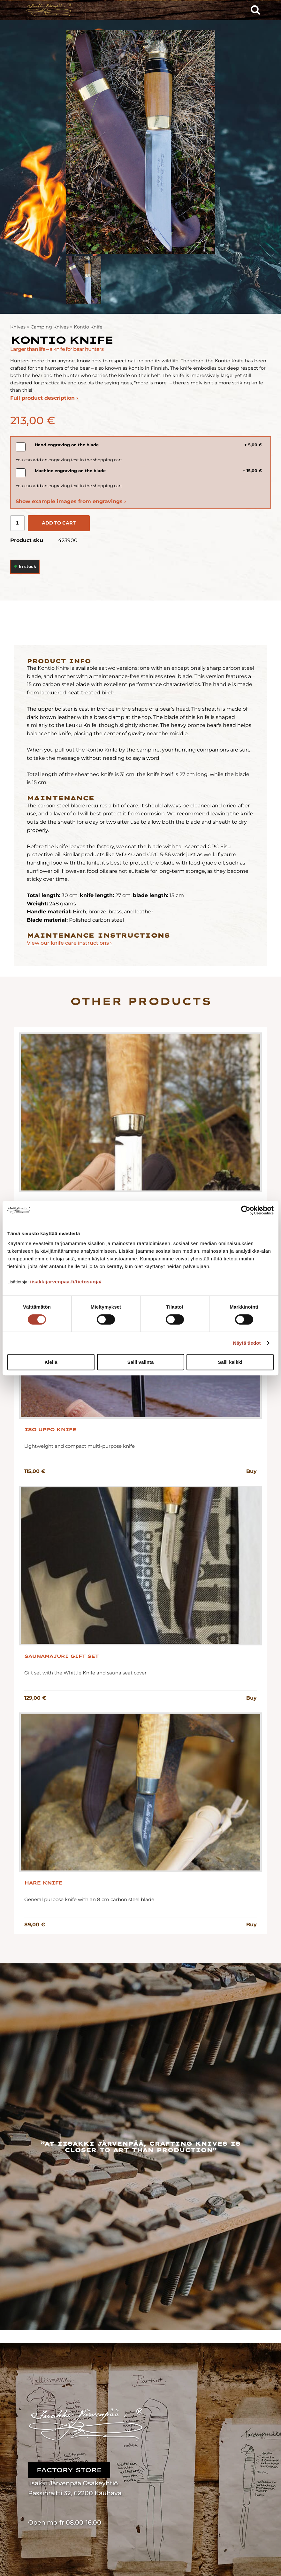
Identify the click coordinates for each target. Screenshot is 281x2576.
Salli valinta (140, 1362)
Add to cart (59, 523)
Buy (251, 1471)
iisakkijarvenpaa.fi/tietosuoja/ (66, 1281)
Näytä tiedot (247, 1343)
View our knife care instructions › (69, 943)
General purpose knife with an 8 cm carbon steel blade (89, 1899)
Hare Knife (43, 1883)
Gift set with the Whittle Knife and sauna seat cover (85, 1673)
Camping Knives (50, 327)
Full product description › (44, 398)
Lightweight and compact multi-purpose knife (79, 1446)
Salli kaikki (230, 1362)
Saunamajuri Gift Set (61, 1656)
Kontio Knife (88, 327)
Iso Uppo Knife (50, 1429)
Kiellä (50, 1362)
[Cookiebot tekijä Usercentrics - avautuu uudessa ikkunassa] (246, 1210)
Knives (18, 327)
